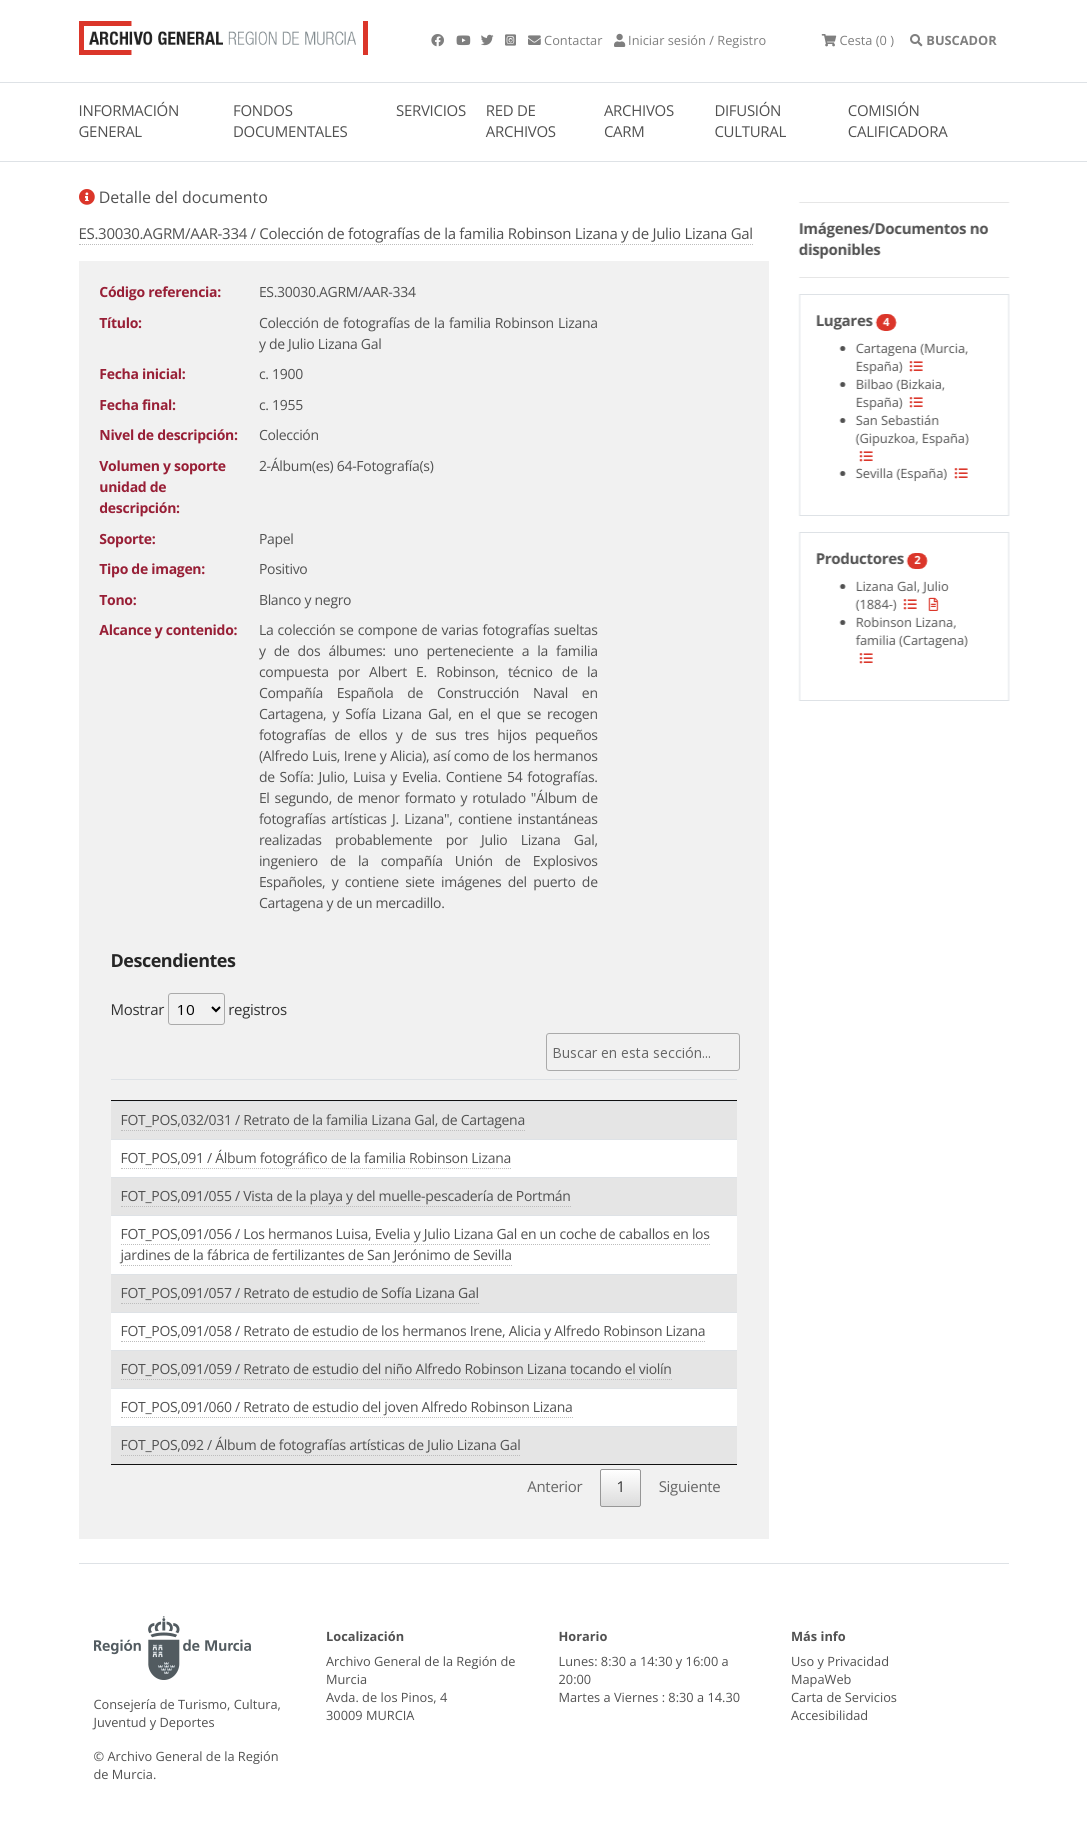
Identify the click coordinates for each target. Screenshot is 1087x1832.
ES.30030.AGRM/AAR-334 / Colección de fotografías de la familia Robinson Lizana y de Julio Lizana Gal (416, 234)
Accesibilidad (829, 1715)
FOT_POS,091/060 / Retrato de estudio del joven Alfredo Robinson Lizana (347, 1407)
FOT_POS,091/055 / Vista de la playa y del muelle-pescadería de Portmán (346, 1196)
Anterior (554, 1487)
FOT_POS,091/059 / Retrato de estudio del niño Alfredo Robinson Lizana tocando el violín (396, 1369)
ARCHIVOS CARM (639, 121)
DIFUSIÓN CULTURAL (750, 121)
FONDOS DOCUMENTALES (290, 121)
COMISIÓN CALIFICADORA (898, 121)
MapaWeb (821, 1679)
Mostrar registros (199, 1009)
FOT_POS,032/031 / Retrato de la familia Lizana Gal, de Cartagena (323, 1120)
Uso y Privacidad (840, 1661)
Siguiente (690, 1487)
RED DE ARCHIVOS (521, 121)
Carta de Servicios (844, 1697)
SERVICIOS (431, 111)
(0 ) (858, 40)
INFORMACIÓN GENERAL (129, 121)
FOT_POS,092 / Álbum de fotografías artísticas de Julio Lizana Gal (321, 1445)
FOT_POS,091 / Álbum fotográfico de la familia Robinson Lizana (316, 1158)
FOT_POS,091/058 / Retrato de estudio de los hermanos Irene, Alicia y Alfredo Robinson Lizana (413, 1331)
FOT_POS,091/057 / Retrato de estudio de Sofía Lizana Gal (300, 1293)
